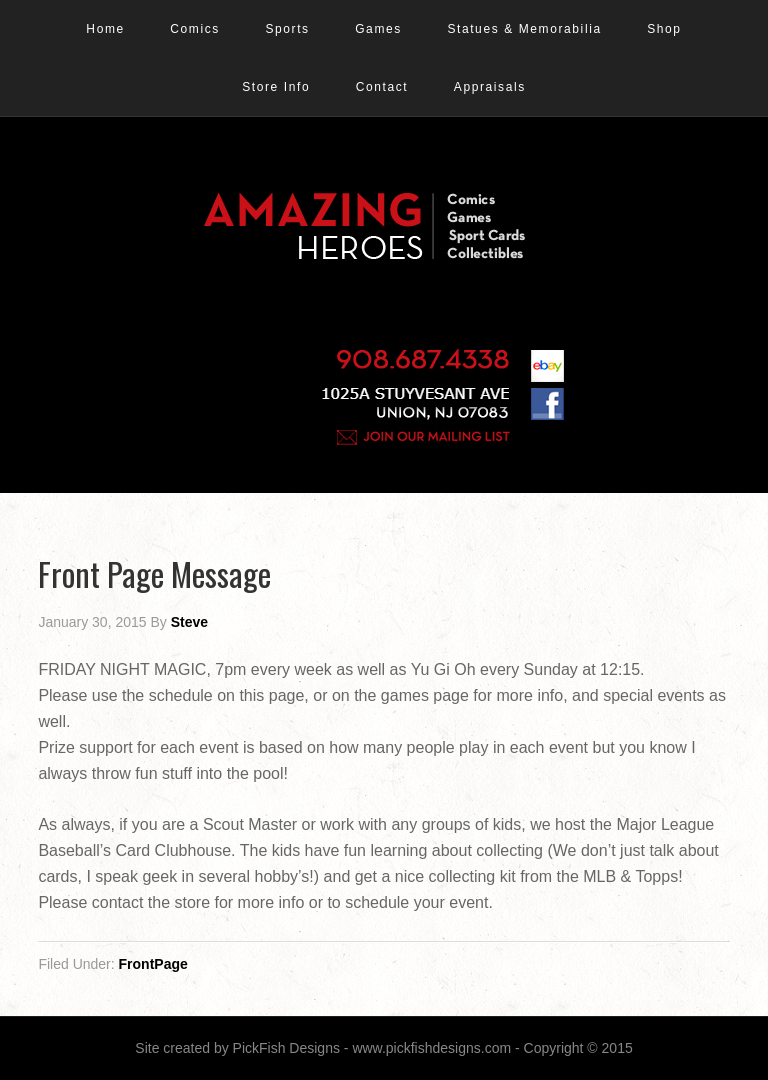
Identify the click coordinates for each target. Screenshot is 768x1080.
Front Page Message (154, 573)
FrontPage (153, 964)
